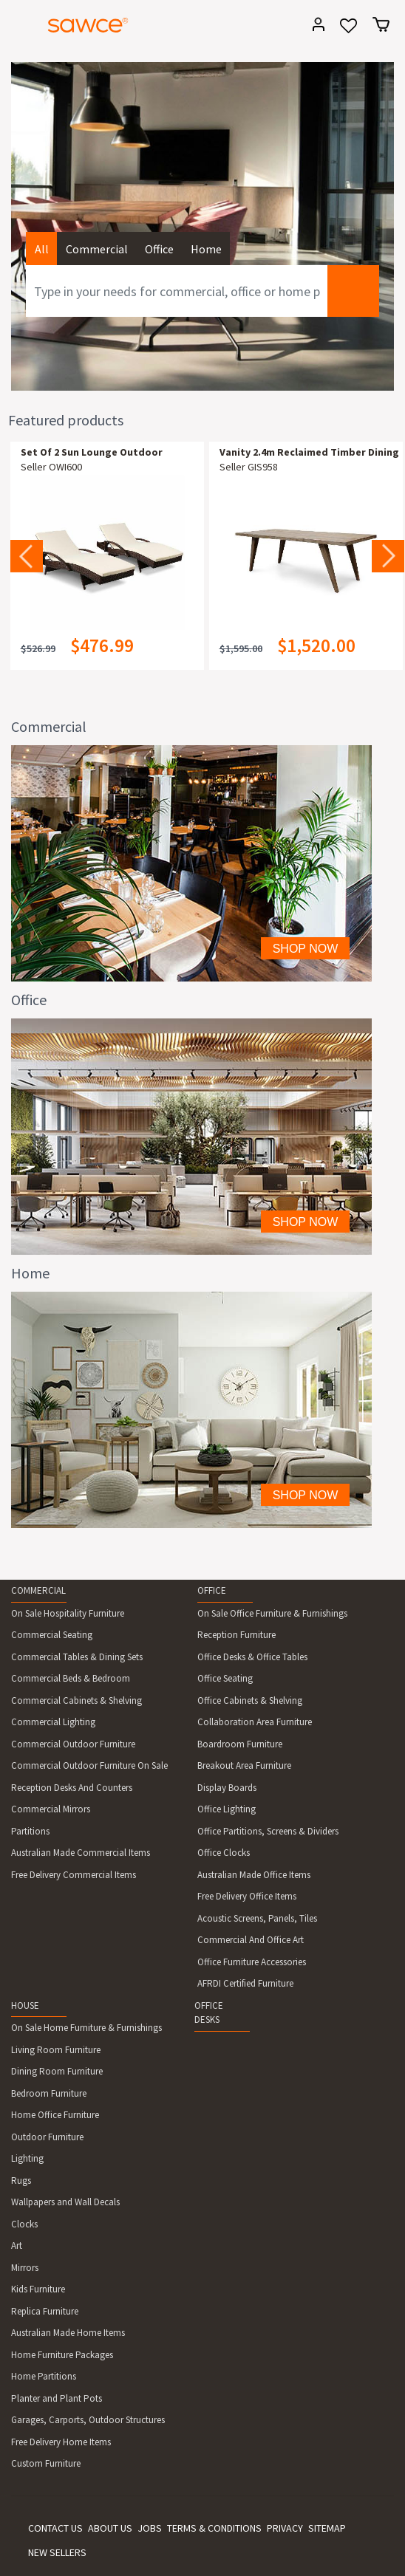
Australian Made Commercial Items (80, 1852)
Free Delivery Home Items (61, 2442)
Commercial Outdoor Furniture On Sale (89, 1765)
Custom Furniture (46, 2463)
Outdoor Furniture (47, 2137)
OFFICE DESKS (208, 2013)
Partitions (30, 1831)
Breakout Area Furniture (244, 1765)
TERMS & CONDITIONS (214, 2528)
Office (159, 249)
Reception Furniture (236, 1634)
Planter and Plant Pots (56, 2398)
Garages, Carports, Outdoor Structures (88, 2420)
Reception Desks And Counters (71, 1787)
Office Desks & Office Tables (252, 1657)
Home (206, 249)
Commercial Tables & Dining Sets (77, 1657)
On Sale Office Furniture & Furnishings (272, 1613)
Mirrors (24, 2267)
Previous (26, 556)
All (42, 249)
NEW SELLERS (57, 2552)
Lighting (27, 2158)
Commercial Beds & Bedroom (70, 1678)
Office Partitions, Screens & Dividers (267, 1831)
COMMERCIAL (38, 1590)
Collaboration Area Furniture (254, 1722)
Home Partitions (43, 2376)
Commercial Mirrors (50, 1809)
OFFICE (211, 1590)
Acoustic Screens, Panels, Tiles (257, 1918)
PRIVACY (285, 2528)
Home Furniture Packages (62, 2355)
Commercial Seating (51, 1634)
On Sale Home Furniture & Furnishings (86, 2027)
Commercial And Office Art (250, 1939)
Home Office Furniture (55, 2115)
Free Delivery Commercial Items (73, 1874)
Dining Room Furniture (57, 2071)
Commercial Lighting (53, 1722)
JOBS (149, 2528)
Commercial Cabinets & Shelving (76, 1700)
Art (16, 2245)
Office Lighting (226, 1809)
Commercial (97, 249)
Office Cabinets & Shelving (249, 1700)
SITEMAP (327, 2528)
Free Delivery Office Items (246, 1896)
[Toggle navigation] (17, 27)
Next (388, 556)
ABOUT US (110, 2528)
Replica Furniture (44, 2311)
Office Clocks (223, 1852)
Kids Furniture (38, 2289)
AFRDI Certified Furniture (245, 1983)
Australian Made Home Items (68, 2332)
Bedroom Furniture (48, 2093)
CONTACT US (55, 2528)
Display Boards (226, 1787)
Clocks (24, 2224)
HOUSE (25, 2005)
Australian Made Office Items (253, 1874)
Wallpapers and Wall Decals (65, 2202)
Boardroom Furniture (239, 1744)
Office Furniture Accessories (251, 1962)
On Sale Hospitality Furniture (67, 1613)
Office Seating (225, 1678)
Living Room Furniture (56, 2050)
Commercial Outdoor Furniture (73, 1744)
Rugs (21, 2180)
